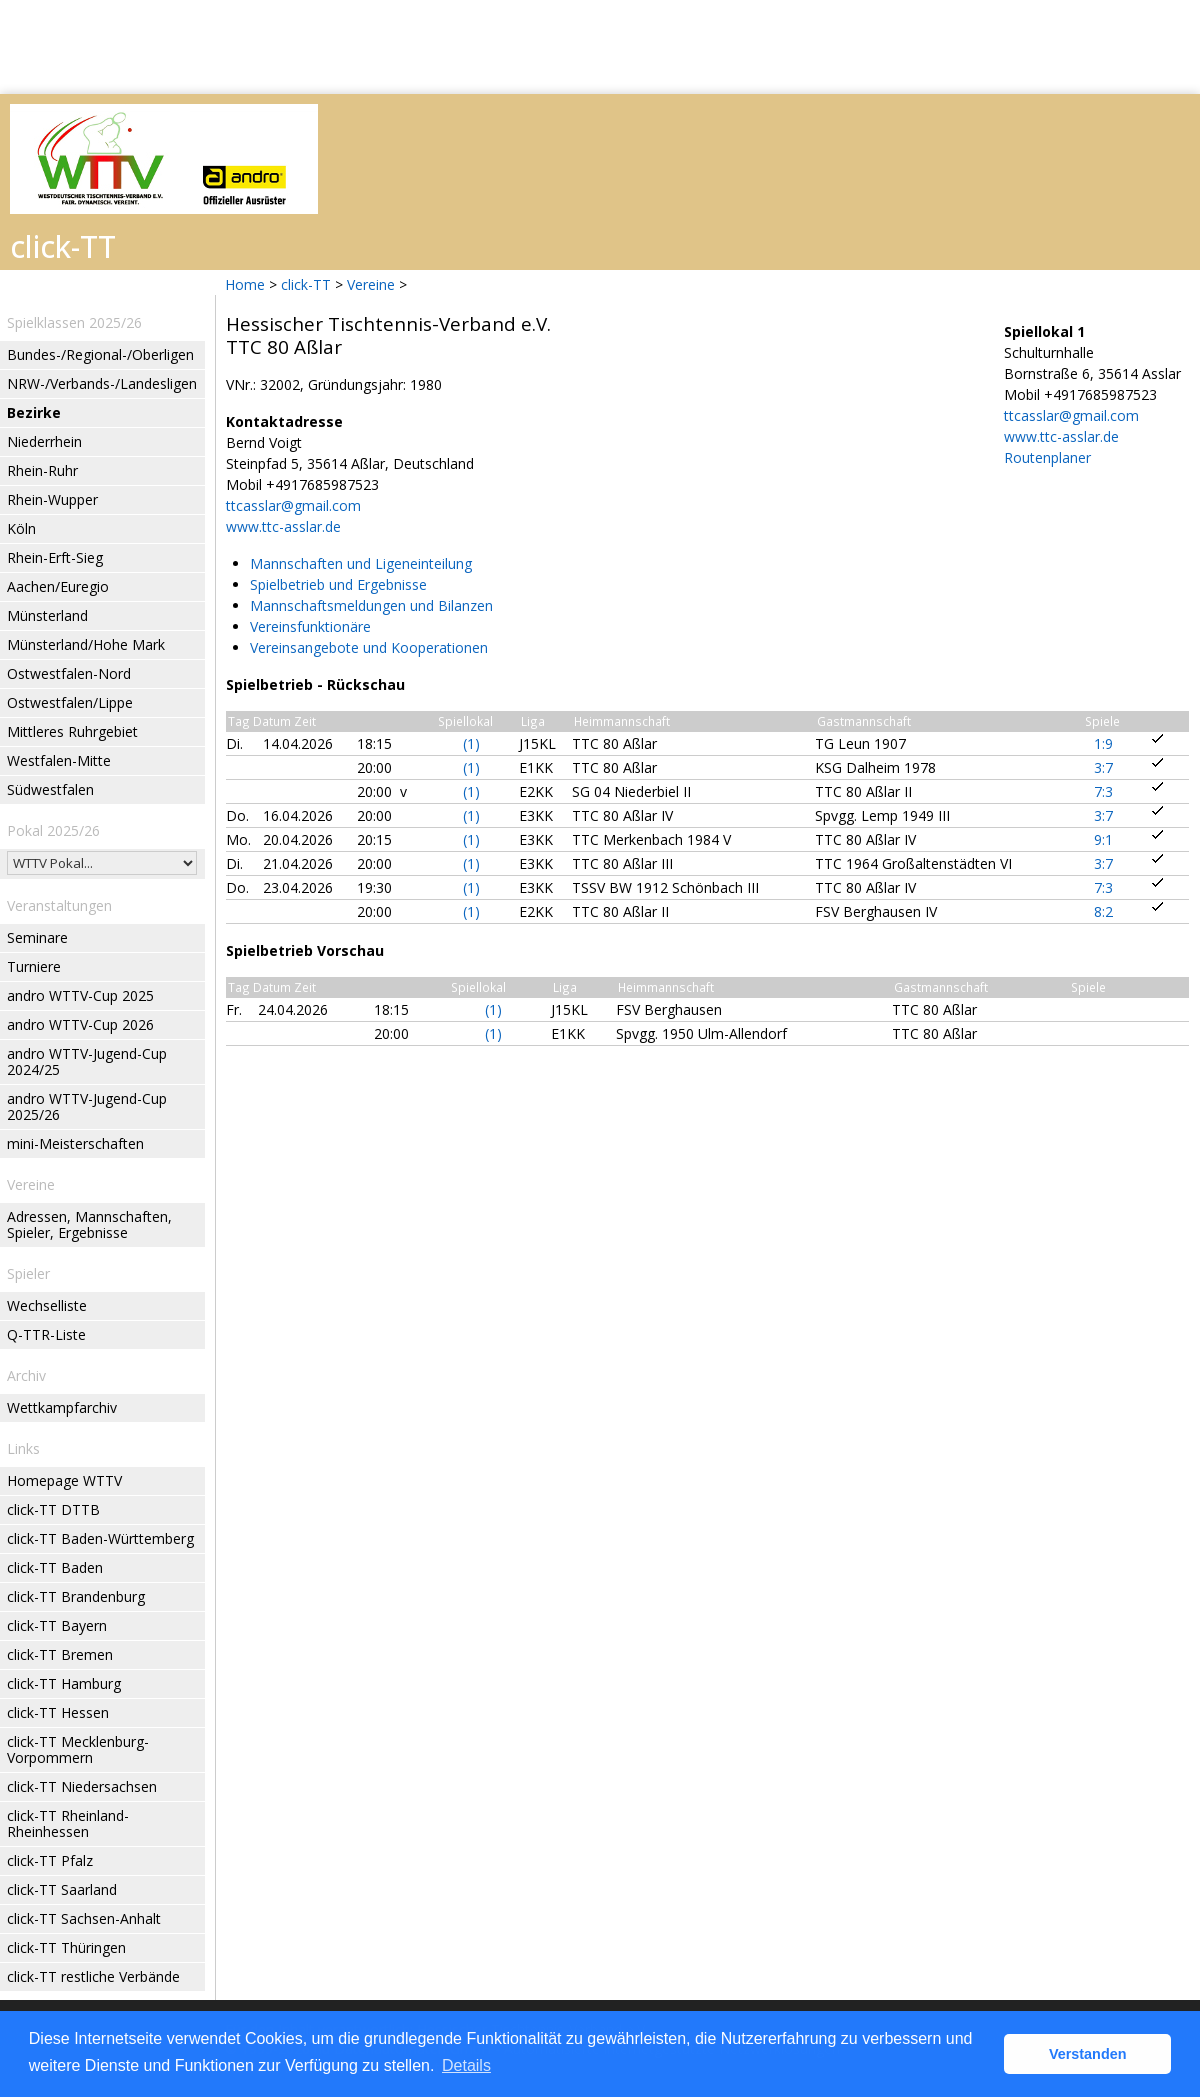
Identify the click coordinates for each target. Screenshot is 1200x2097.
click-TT (306, 284)
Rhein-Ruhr (42, 470)
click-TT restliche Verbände (93, 1976)
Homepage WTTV (64, 1480)
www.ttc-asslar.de (283, 526)
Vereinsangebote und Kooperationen (369, 647)
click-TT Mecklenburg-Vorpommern (78, 1749)
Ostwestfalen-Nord (69, 673)
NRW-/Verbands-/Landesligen (102, 383)
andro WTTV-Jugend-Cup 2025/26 (87, 1106)
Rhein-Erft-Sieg (55, 557)
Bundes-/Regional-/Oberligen (100, 354)
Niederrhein (44, 441)
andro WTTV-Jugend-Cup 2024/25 (87, 1061)
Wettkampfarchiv (62, 1407)
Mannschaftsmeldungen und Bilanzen (371, 605)
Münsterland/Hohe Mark (86, 644)
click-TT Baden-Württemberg (100, 1538)
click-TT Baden (55, 1567)
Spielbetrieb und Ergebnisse (338, 584)
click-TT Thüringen (66, 1947)
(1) (471, 743)
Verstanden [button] (1088, 2054)
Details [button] (466, 2065)
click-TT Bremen (60, 1654)
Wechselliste (47, 1305)
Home (245, 284)
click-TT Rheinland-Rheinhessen (68, 1823)
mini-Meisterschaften (75, 1143)
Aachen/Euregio (58, 586)
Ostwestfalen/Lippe (70, 702)
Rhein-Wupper (52, 499)
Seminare (37, 937)
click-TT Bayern (57, 1625)
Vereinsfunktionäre (310, 626)
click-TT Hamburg (64, 1683)
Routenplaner (1047, 457)
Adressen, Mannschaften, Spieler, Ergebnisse (89, 1224)
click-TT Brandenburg (76, 1596)
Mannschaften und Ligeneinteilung (361, 563)
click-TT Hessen (58, 1712)
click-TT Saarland (62, 1889)
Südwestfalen (50, 789)
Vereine (371, 284)
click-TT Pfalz (50, 1860)
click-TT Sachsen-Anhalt (84, 1918)
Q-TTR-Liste (46, 1334)
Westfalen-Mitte (59, 760)
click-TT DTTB (53, 1509)
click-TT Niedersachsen (82, 1786)
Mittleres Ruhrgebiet (72, 731)
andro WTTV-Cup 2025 (80, 995)
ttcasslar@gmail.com (293, 505)
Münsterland (47, 615)
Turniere (34, 966)
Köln (21, 528)
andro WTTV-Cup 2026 (80, 1024)
